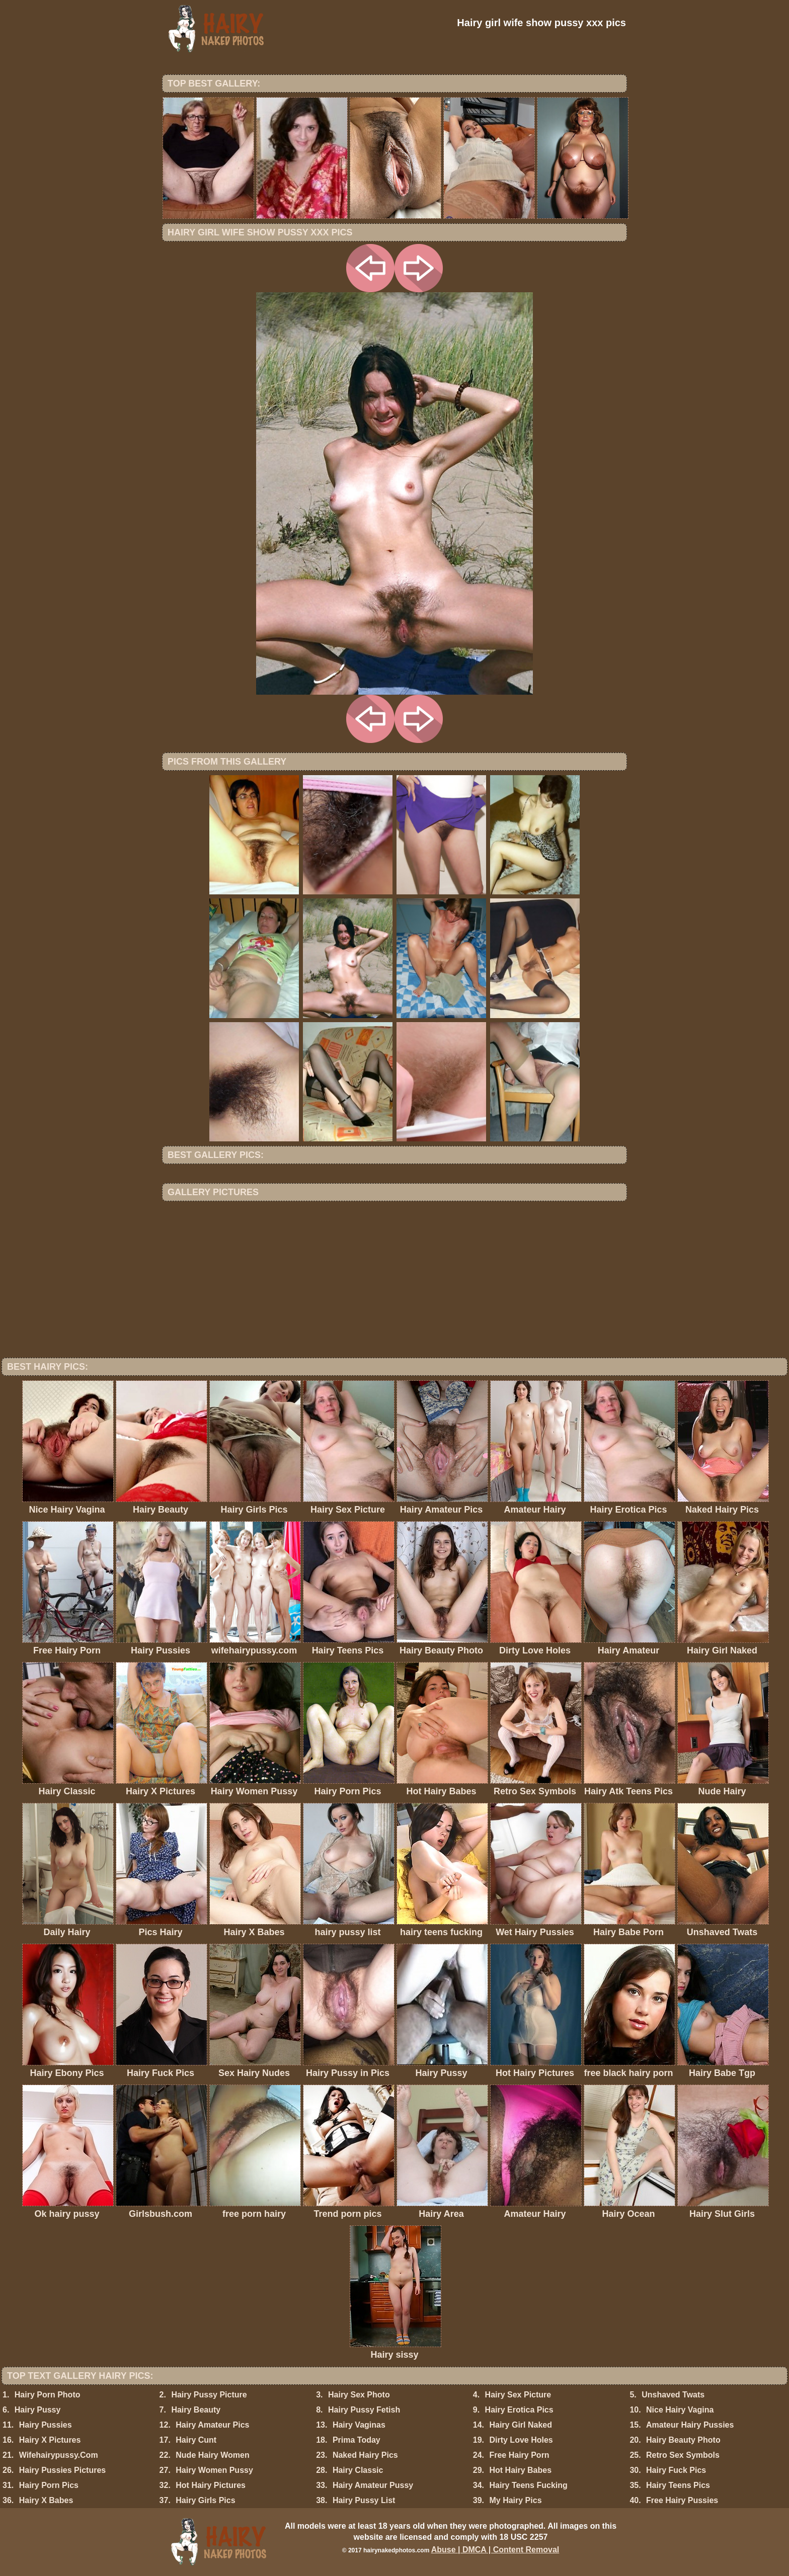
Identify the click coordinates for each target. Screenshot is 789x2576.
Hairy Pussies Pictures (62, 2470)
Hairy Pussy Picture (209, 2394)
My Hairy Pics (515, 2500)
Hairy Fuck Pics (676, 2470)
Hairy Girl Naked (520, 2425)
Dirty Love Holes (521, 2440)
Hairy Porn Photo (48, 2394)
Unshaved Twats (673, 2394)
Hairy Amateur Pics (212, 2425)
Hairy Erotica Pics (519, 2409)
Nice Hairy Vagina (680, 2409)
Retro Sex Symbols (683, 2455)
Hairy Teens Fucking (528, 2485)
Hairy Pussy (38, 2409)
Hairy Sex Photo (359, 2394)
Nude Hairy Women (212, 2455)
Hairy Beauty (195, 2409)
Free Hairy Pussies (682, 2500)
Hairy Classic (358, 2470)
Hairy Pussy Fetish (364, 2409)
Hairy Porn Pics (48, 2485)
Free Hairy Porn (519, 2455)
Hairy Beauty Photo (683, 2440)
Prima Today (356, 2440)
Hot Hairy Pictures (211, 2485)
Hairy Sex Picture (518, 2394)
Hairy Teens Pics (678, 2485)
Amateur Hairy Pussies (690, 2425)
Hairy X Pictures (50, 2440)
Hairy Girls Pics (205, 2500)
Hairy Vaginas (359, 2425)
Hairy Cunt (196, 2440)
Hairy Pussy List (364, 2500)
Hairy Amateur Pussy (373, 2485)
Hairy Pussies (45, 2425)
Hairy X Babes (46, 2500)
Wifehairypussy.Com (58, 2455)
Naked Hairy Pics (365, 2455)
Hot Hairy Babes (520, 2470)
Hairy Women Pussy (214, 2470)
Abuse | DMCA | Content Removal (495, 2549)
